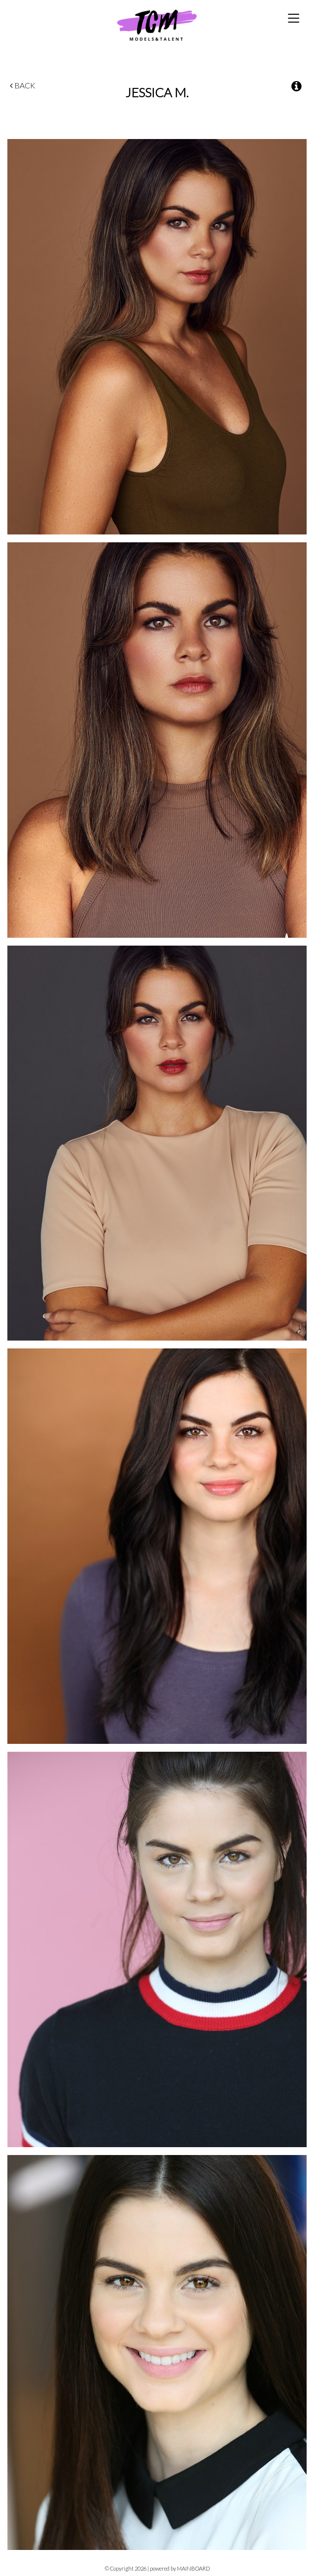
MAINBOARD (193, 2568)
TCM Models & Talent (157, 25)
